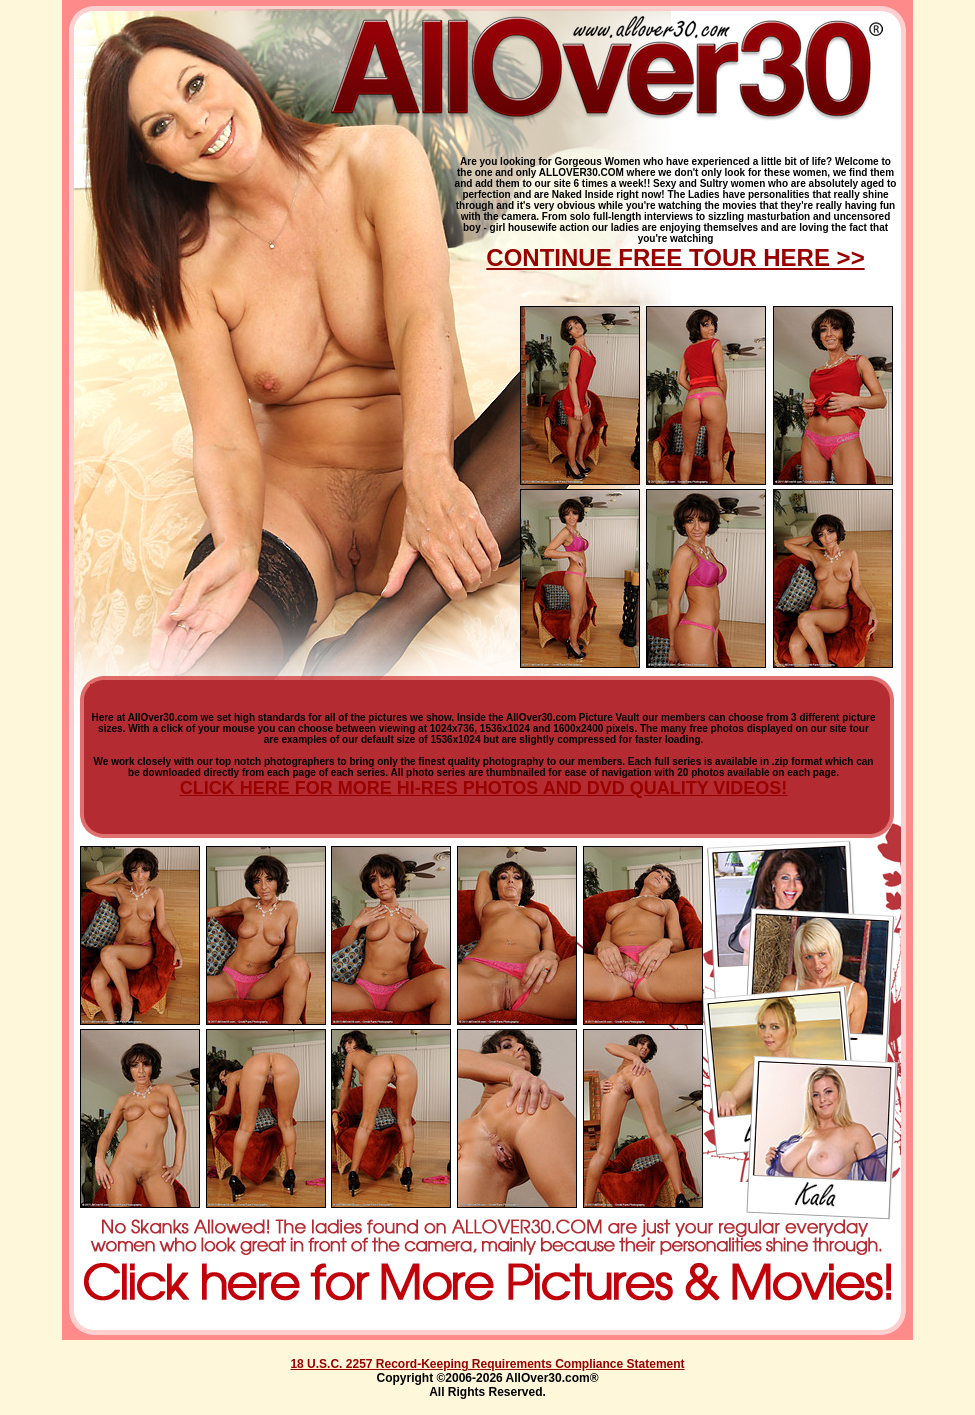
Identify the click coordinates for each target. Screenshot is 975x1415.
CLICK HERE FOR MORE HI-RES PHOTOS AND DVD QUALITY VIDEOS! (484, 788)
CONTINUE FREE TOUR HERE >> (675, 257)
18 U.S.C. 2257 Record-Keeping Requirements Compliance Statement (487, 1364)
